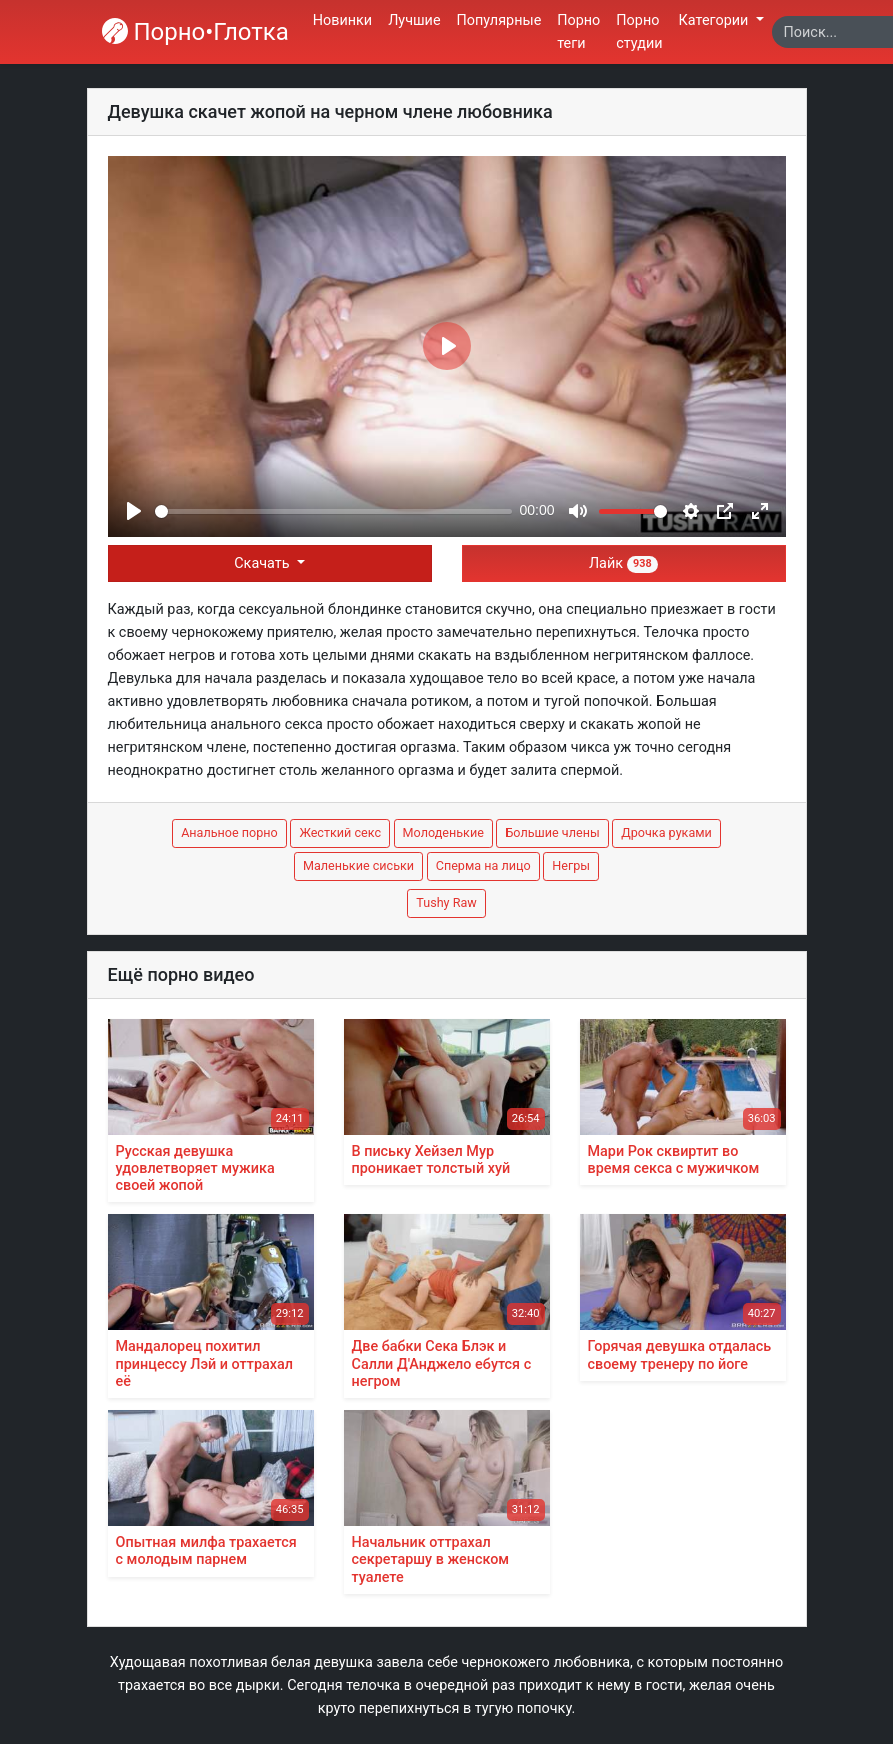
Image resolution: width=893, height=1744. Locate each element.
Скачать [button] (263, 563)
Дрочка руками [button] (666, 832)
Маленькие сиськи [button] (358, 865)
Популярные (499, 20)
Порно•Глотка (195, 32)
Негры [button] (571, 865)
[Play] (134, 511)
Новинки (342, 20)
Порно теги (578, 32)
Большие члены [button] (552, 832)
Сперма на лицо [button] (483, 865)
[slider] (333, 511)
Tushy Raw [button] (446, 902)
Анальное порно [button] (229, 832)
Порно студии (639, 32)
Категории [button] (715, 20)
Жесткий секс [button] (340, 832)
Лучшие (414, 20)
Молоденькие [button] (443, 832)
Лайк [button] (623, 563)
